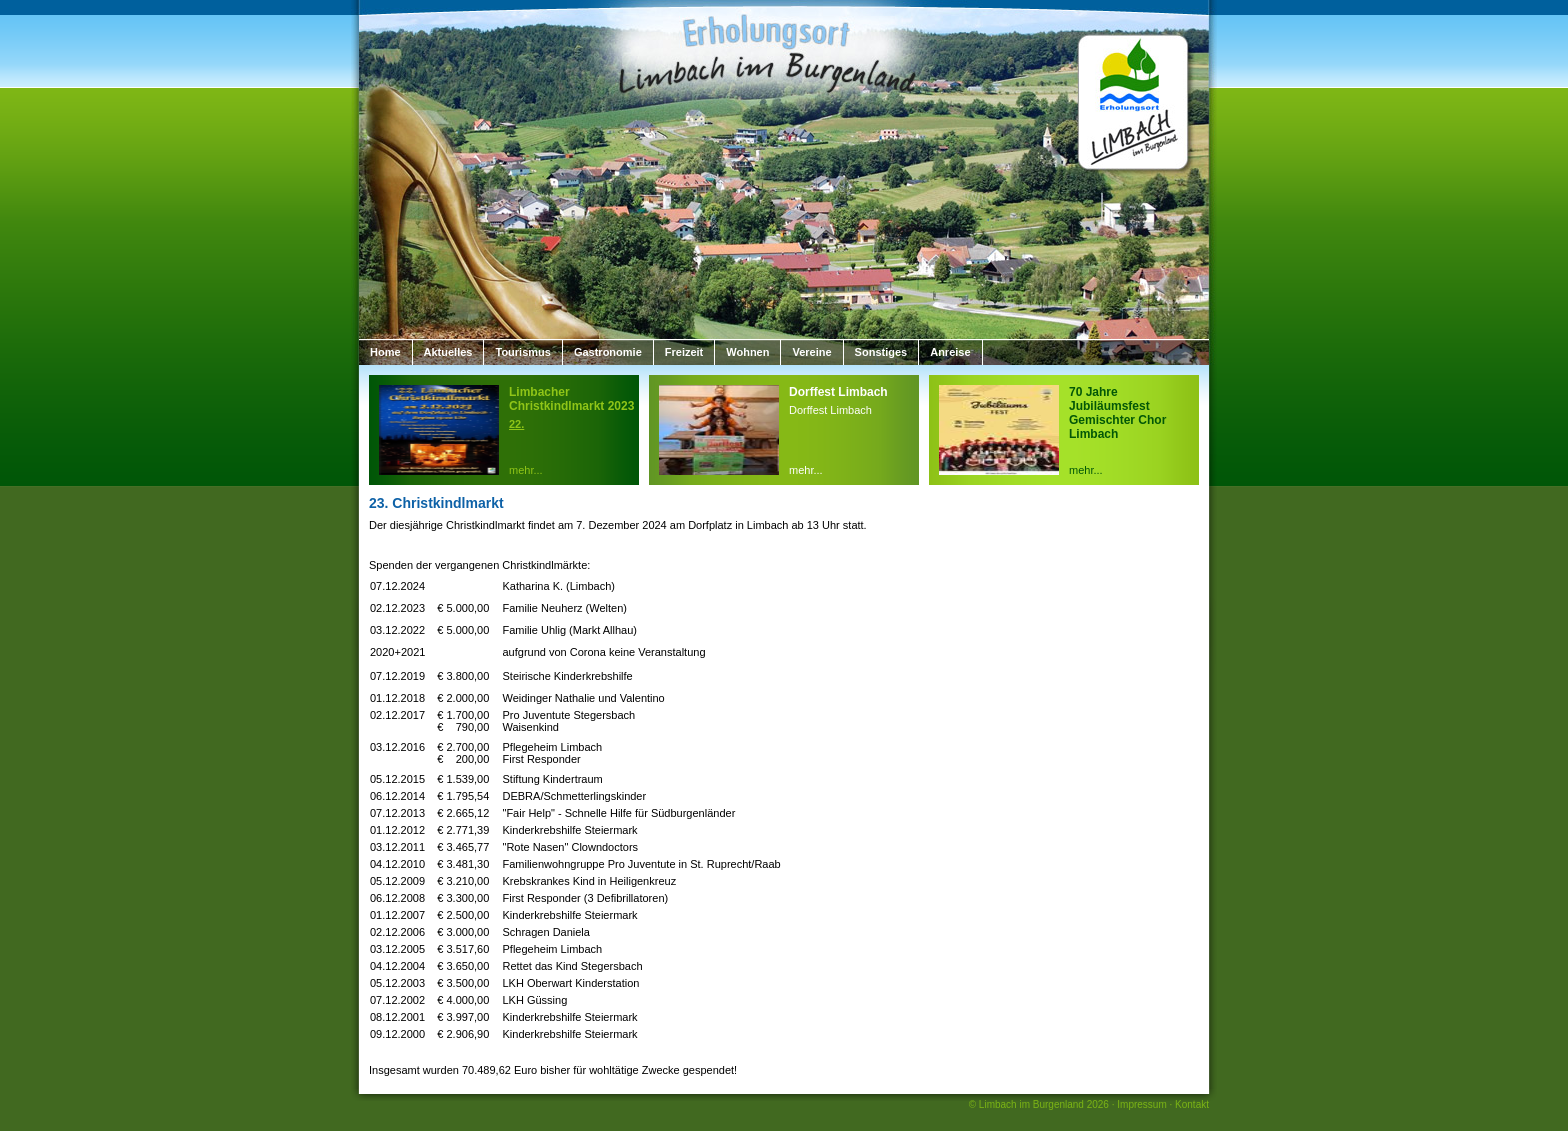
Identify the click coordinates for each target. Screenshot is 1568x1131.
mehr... (526, 470)
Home (385, 352)
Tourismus (522, 352)
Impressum (1141, 1104)
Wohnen (747, 352)
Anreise (950, 352)
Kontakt (1192, 1104)
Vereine (811, 352)
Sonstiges (881, 352)
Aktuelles (448, 352)
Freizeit (684, 352)
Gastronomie (608, 352)
